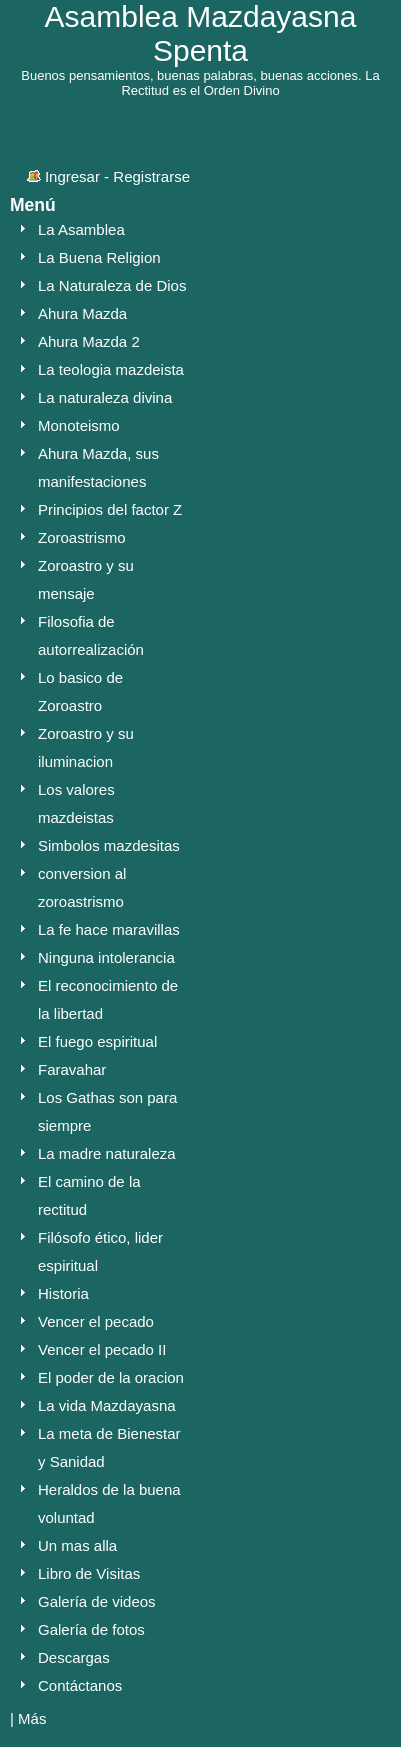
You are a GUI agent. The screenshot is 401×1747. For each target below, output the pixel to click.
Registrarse (151, 176)
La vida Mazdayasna (107, 1405)
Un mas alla (77, 1545)
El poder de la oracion (111, 1377)
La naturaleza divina (105, 397)
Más (32, 1718)
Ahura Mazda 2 (89, 341)
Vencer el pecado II (102, 1349)
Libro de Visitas (89, 1573)
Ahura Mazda (82, 313)
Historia (63, 1293)
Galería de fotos (91, 1629)
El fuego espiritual (97, 1041)
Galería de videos (97, 1601)
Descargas (74, 1657)
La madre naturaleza (107, 1153)
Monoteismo (79, 425)
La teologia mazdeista (111, 369)
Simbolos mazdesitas (109, 845)
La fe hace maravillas (109, 929)
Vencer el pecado (96, 1321)
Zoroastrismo (82, 537)
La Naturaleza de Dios (112, 285)
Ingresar (72, 176)
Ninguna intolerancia (106, 957)
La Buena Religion (99, 257)
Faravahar (72, 1069)
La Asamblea (81, 229)
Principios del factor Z (110, 509)
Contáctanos (80, 1685)
